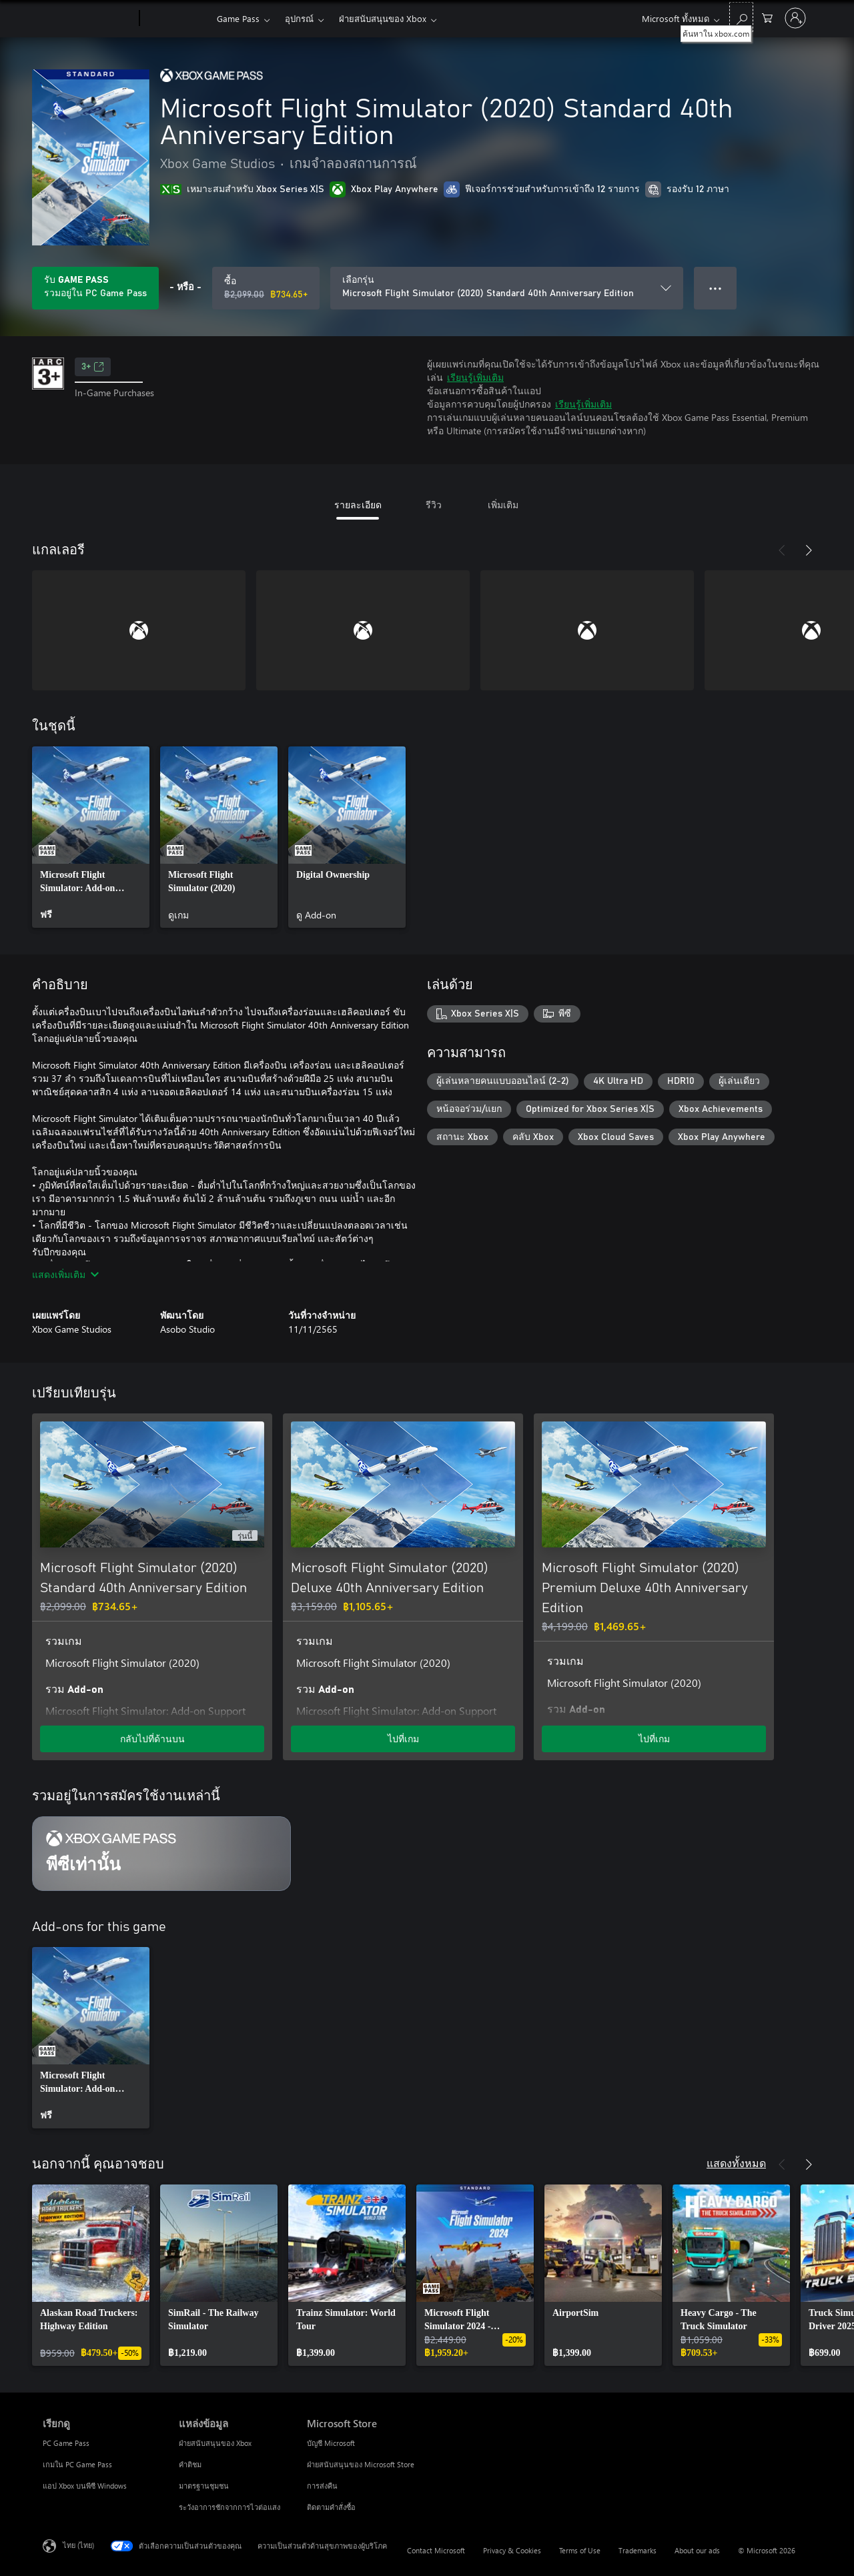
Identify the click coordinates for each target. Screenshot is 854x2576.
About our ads (697, 2550)
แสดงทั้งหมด (736, 2163)
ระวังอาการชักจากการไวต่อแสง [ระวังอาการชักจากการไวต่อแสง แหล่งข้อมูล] (229, 2507)
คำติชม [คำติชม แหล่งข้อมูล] (190, 2464)
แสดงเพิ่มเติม (65, 1274)
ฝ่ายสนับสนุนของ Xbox (382, 18)
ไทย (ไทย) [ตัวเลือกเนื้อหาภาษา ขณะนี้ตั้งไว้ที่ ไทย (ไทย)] (78, 2545)
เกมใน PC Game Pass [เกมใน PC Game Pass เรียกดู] (77, 2464)
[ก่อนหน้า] (782, 550)
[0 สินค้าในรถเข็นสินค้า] (767, 17)
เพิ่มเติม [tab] (503, 504)
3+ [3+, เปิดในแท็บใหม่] (92, 367)
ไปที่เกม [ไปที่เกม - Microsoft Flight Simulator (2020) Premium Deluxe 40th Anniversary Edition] (654, 1738)
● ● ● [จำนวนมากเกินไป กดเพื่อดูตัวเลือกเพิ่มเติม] (715, 287)
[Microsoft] (88, 19)
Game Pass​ (238, 18)
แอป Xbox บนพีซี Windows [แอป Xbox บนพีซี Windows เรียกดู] (85, 2485)
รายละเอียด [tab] (358, 504)
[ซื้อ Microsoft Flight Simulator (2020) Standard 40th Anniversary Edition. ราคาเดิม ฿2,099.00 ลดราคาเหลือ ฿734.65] (266, 288)
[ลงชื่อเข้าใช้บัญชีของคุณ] (795, 18)
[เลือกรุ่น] (506, 288)
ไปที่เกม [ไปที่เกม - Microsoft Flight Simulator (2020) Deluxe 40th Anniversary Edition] (403, 1738)
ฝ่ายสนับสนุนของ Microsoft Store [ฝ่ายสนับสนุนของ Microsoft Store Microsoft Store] (360, 2464)
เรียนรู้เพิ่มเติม (475, 377)
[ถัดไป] (808, 550)
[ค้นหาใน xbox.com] (741, 17)
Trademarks (637, 2550)
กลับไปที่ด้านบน (152, 1738)
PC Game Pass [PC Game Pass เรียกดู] (66, 2443)
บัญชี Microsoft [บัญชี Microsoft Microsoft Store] (331, 2443)
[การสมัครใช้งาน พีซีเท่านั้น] (161, 1853)
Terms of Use (579, 2550)
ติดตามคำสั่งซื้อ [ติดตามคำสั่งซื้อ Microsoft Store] (331, 2507)
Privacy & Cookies (512, 2550)
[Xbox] (176, 19)
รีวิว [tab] (434, 504)
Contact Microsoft (436, 2550)
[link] (90, 837)
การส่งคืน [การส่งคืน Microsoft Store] (322, 2485)
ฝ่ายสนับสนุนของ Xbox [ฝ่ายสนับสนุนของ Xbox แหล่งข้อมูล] (215, 2443)
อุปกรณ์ (299, 18)
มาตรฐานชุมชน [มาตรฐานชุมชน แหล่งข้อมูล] (204, 2485)
